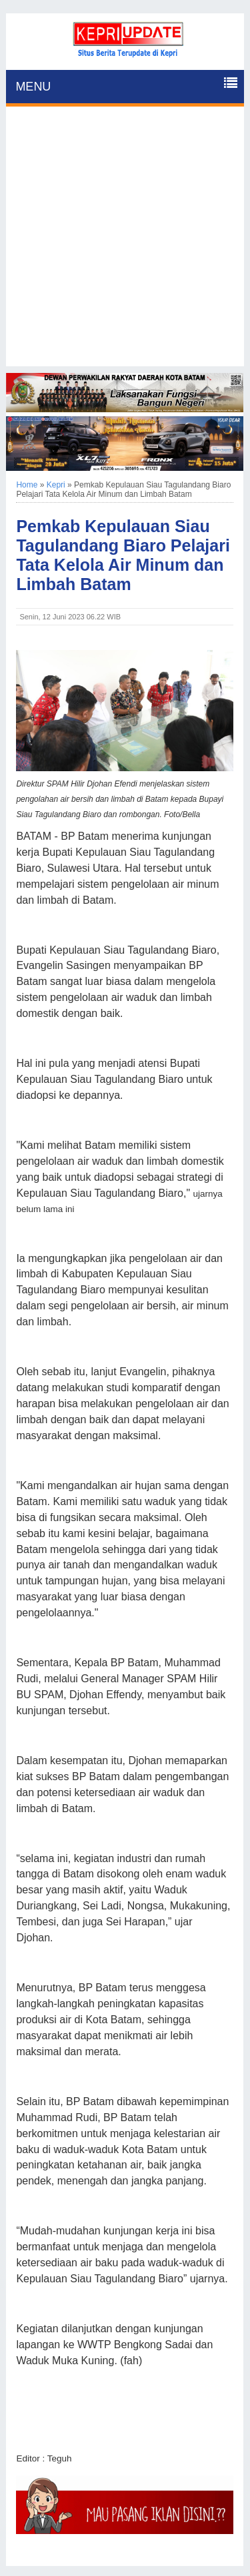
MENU (33, 86)
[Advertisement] (125, 241)
